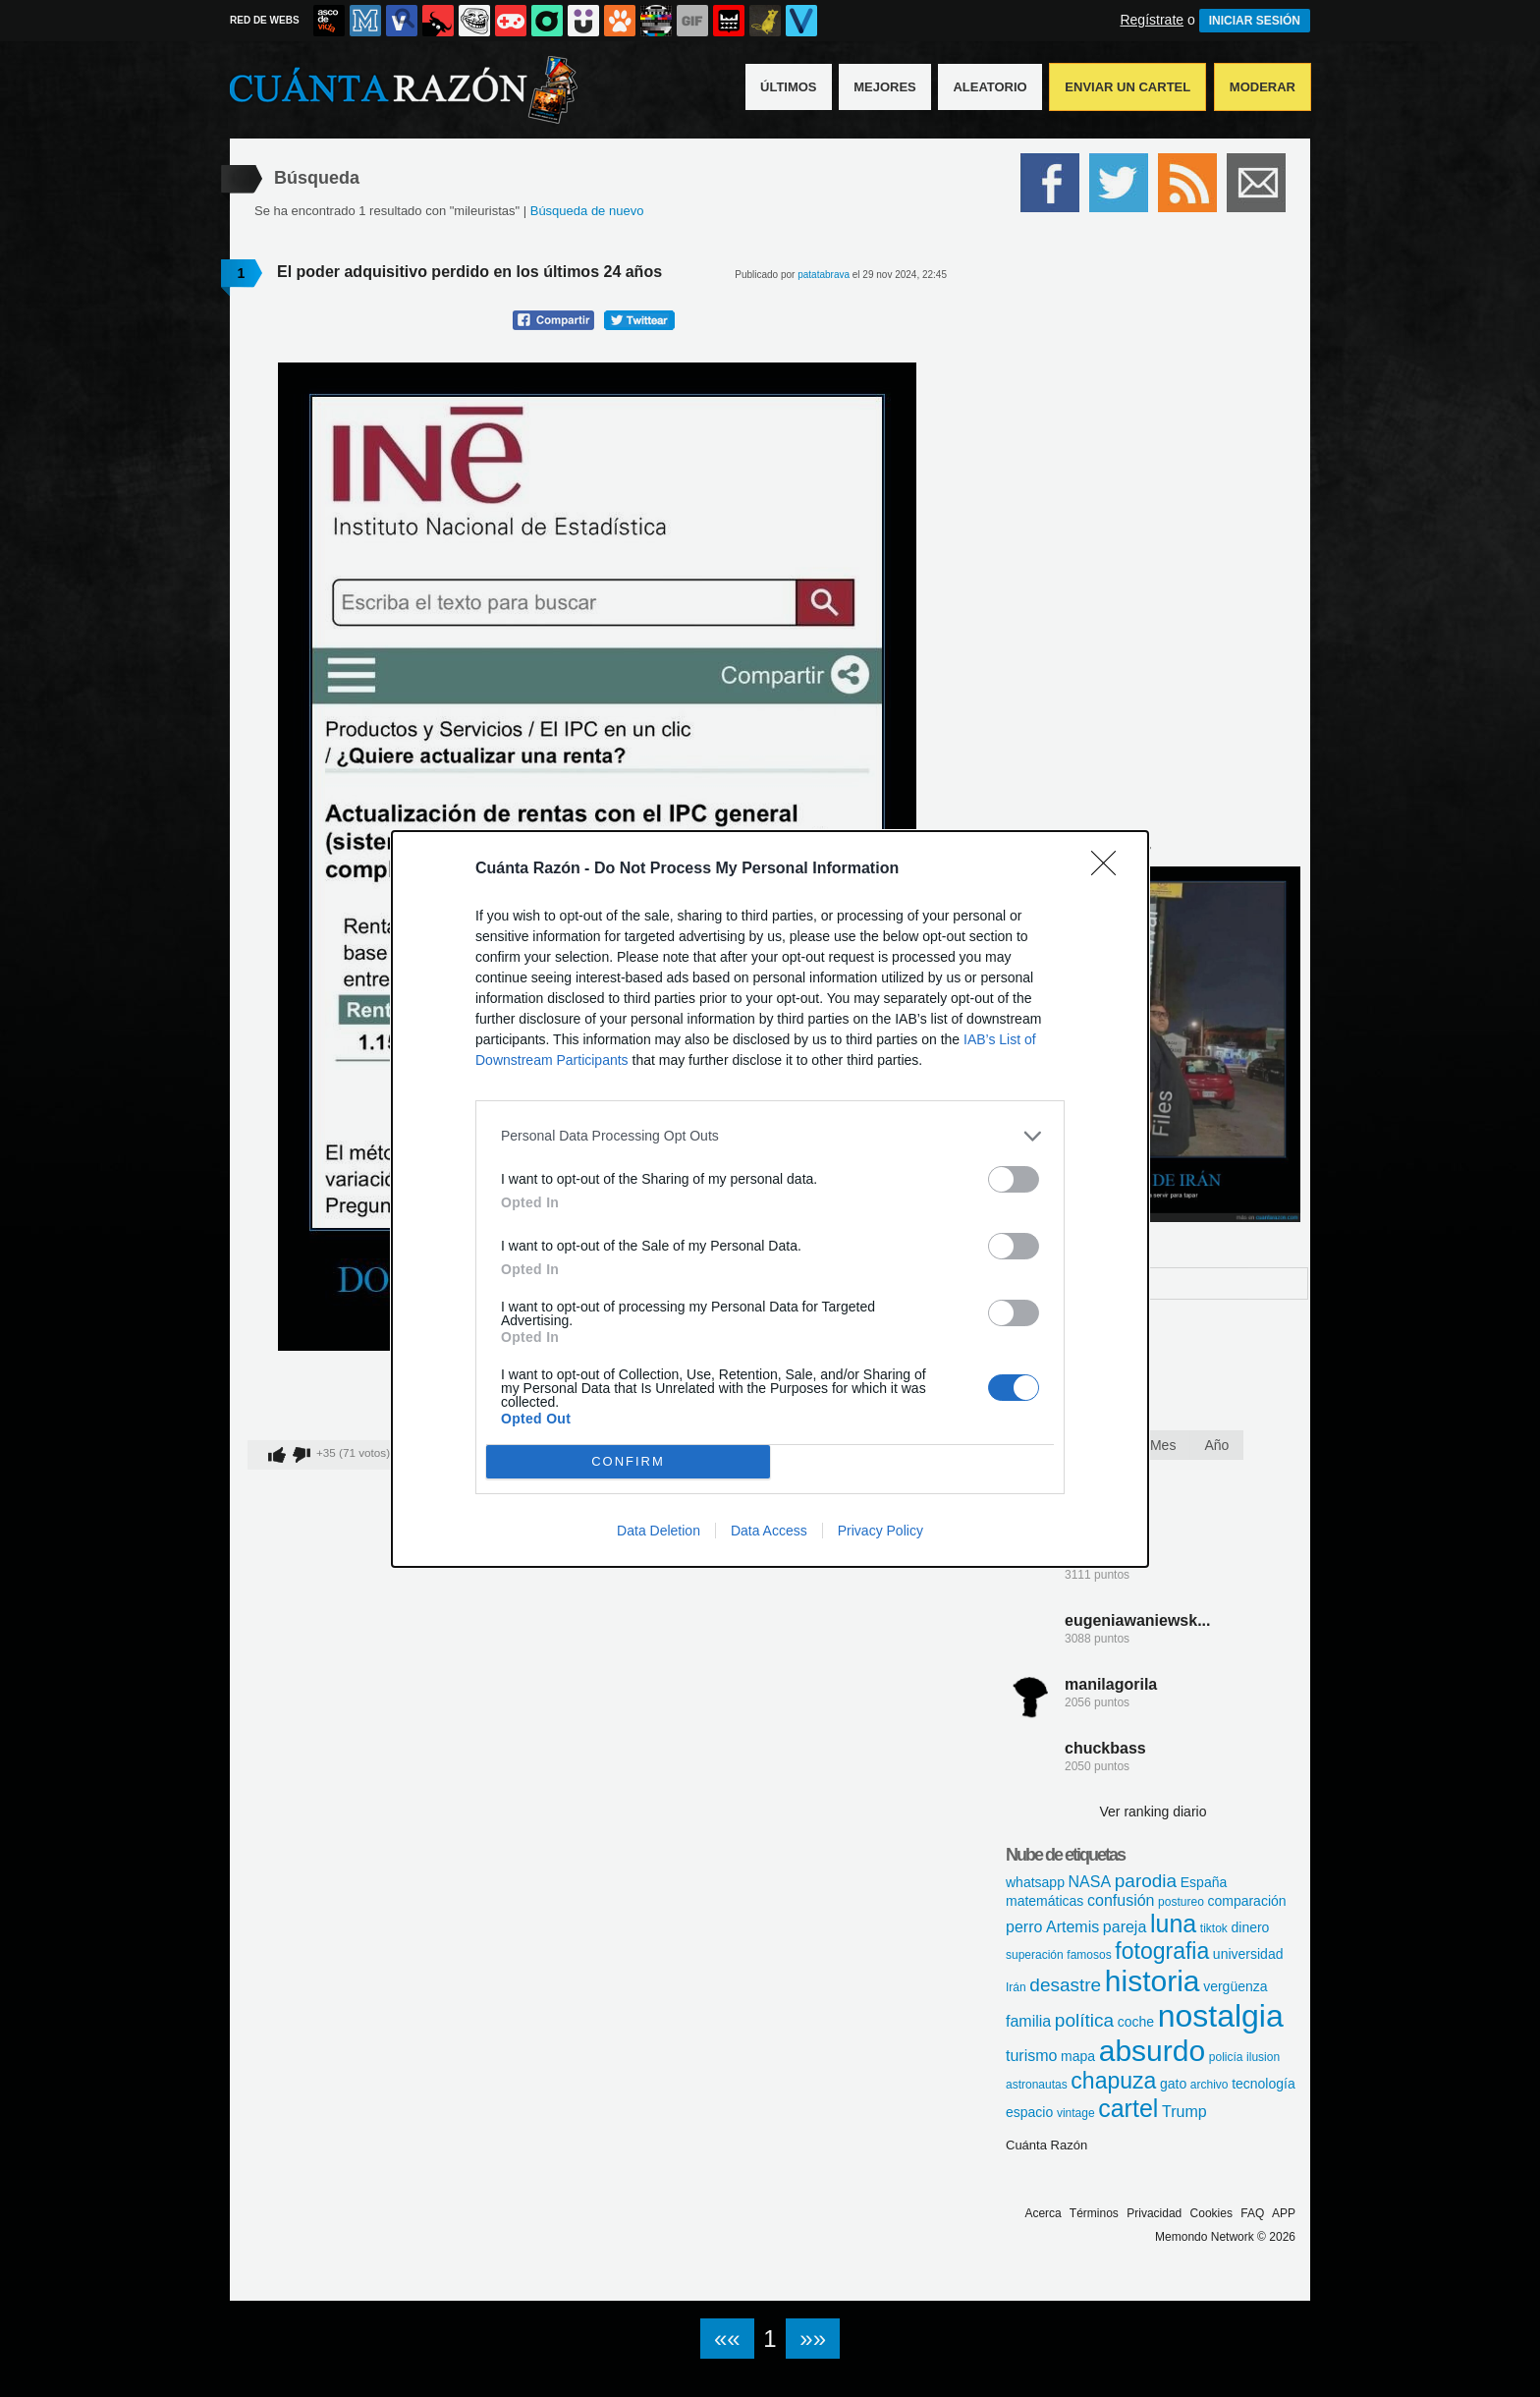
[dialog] (770, 1199)
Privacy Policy (880, 1530)
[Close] (1109, 869)
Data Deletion (658, 1530)
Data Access (769, 1530)
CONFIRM (628, 1461)
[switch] (1013, 1179)
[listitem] (770, 1136)
